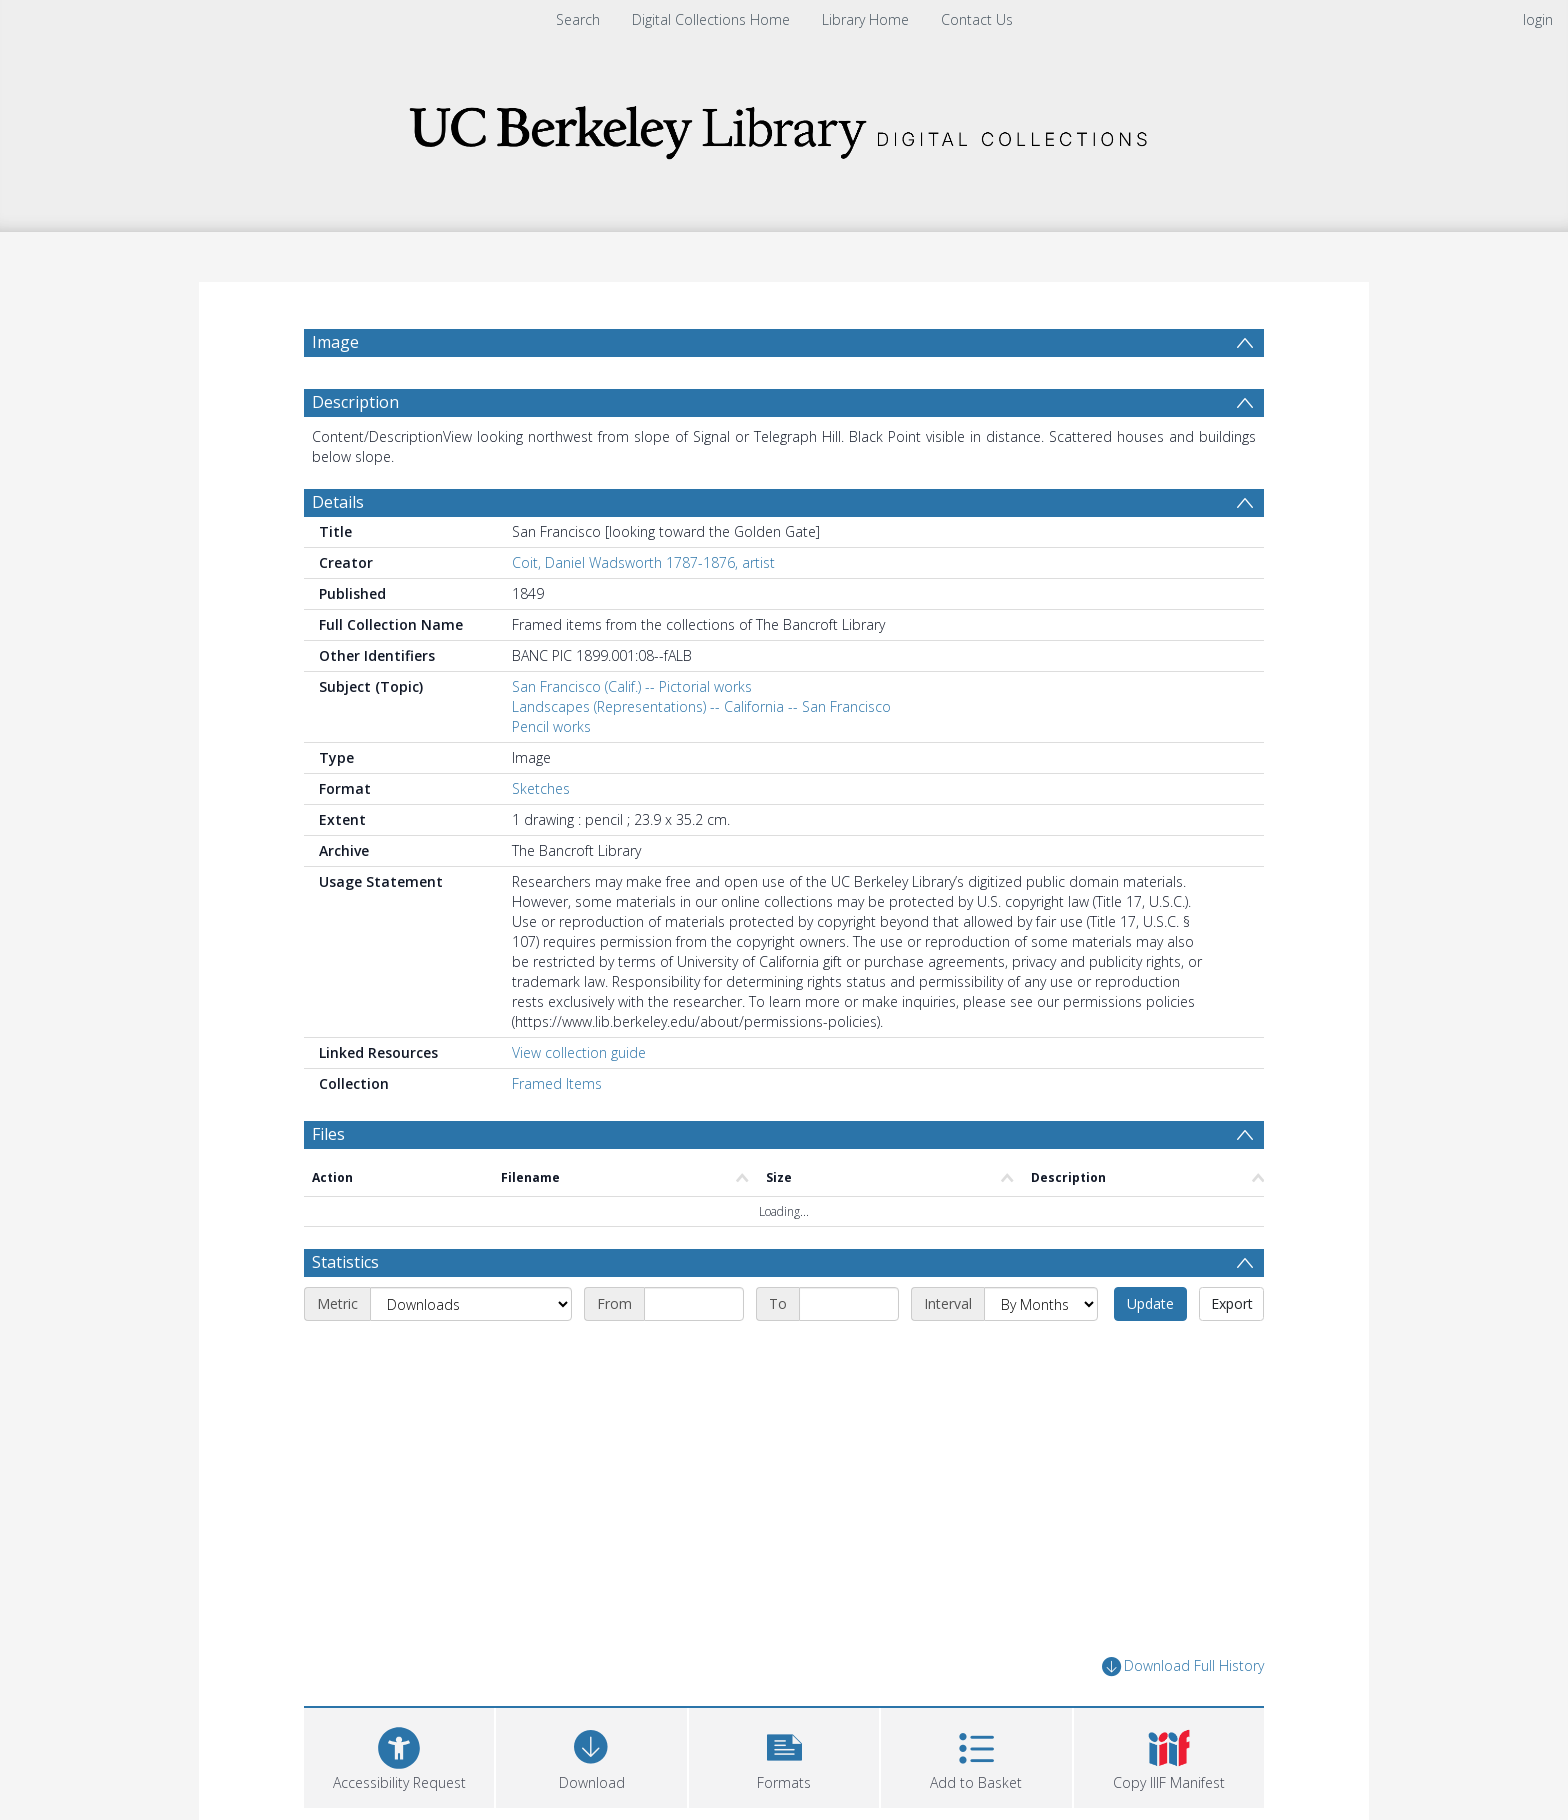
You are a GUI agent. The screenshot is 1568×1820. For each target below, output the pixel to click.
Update (1150, 1303)
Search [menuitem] (578, 19)
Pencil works (551, 726)
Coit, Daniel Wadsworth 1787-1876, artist (643, 562)
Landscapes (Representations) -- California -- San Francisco (701, 706)
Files (328, 1134)
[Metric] (471, 1304)
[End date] (849, 1304)
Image (335, 342)
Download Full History (1183, 1666)
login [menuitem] (1538, 19)
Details (338, 502)
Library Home (865, 19)
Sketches (541, 788)
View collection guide (579, 1052)
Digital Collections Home (711, 19)
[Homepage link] (784, 126)
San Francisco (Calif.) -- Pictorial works (632, 686)
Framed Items (557, 1083)
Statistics (345, 1262)
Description (355, 402)
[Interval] (1041, 1304)
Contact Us (977, 19)
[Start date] (694, 1304)
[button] (784, 1755)
